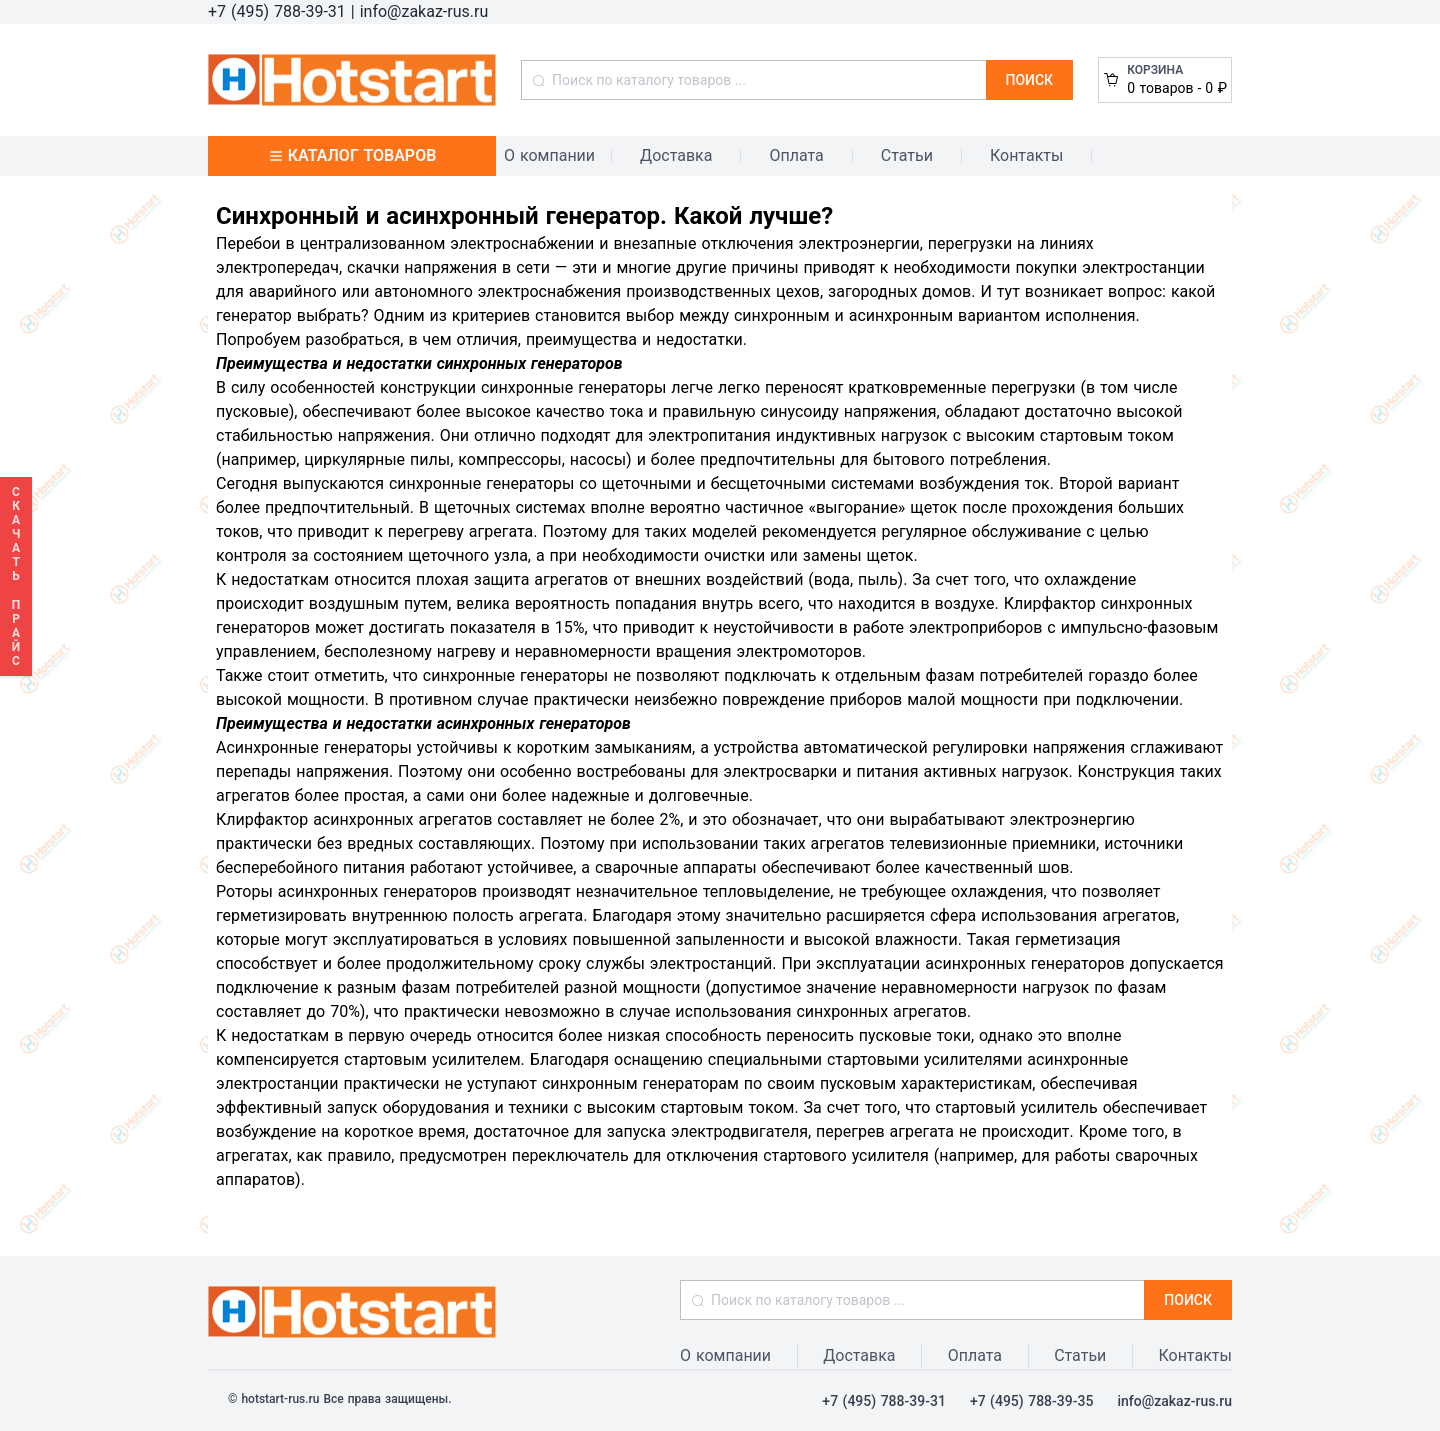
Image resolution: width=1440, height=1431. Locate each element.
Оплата (796, 155)
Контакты (1026, 155)
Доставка (676, 155)
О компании (549, 155)
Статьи (907, 155)
